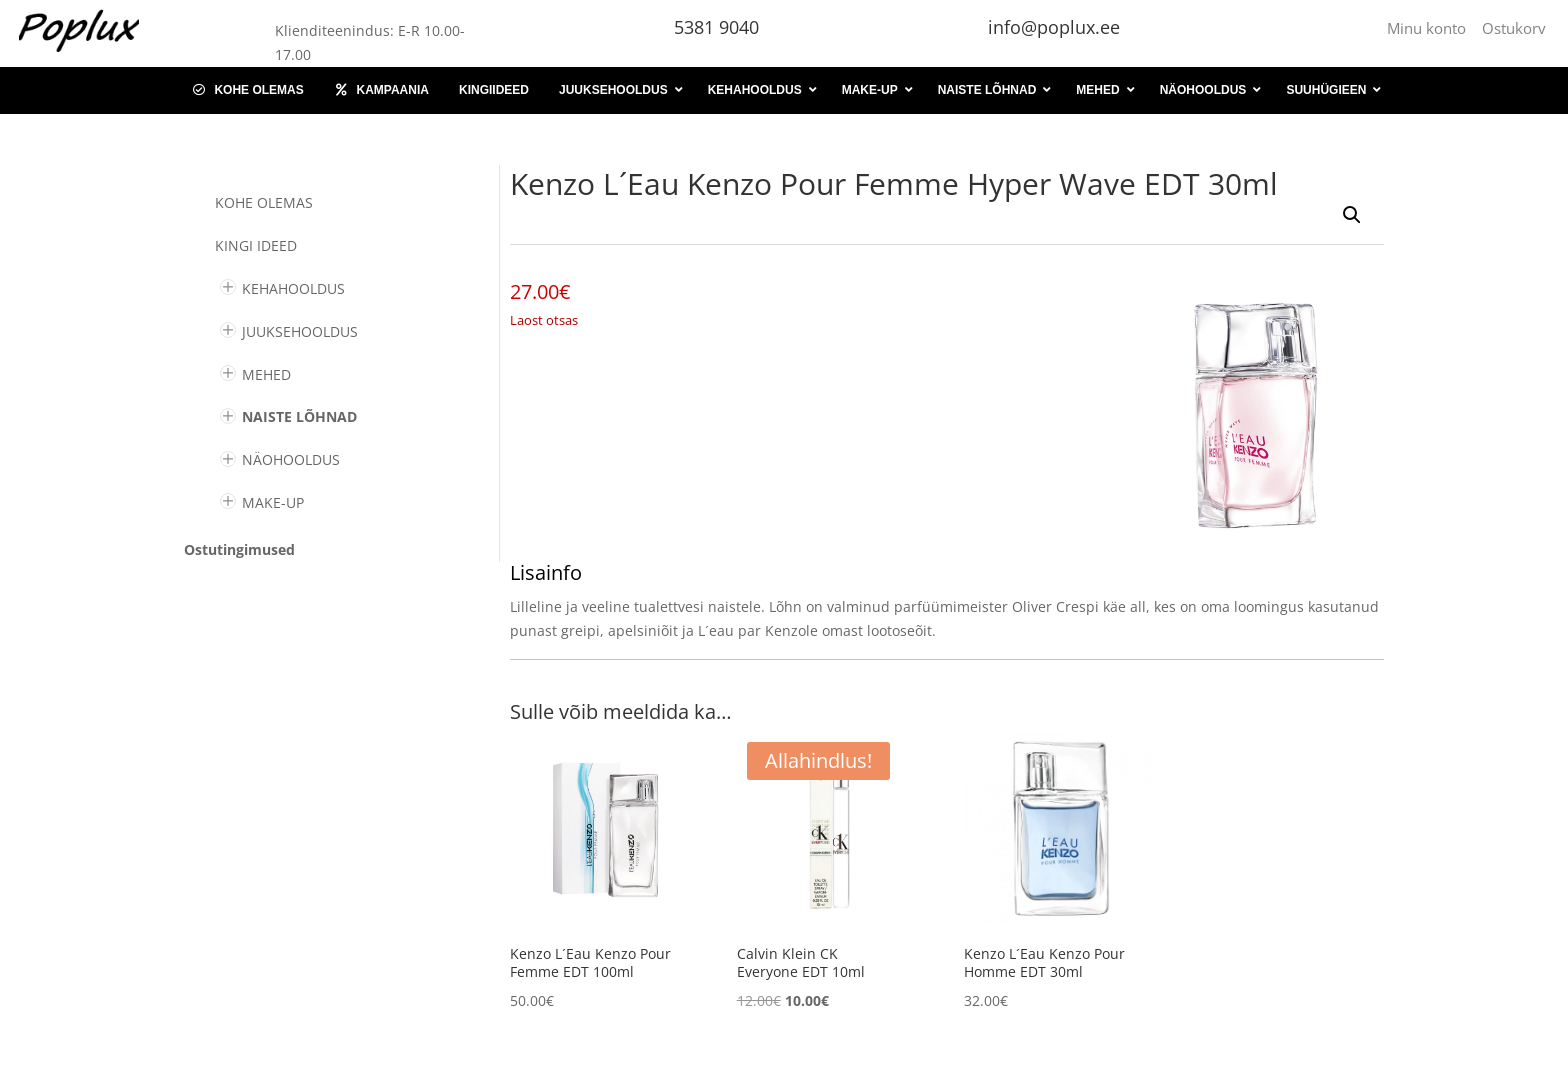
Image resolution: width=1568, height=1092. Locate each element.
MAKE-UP (273, 502)
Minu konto (1430, 28)
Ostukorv (1514, 28)
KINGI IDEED (256, 245)
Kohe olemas (264, 202)
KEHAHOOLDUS (293, 288)
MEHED (266, 374)
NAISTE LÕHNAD (299, 416)
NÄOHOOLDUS (291, 459)
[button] (1352, 215)
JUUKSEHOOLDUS (300, 331)
